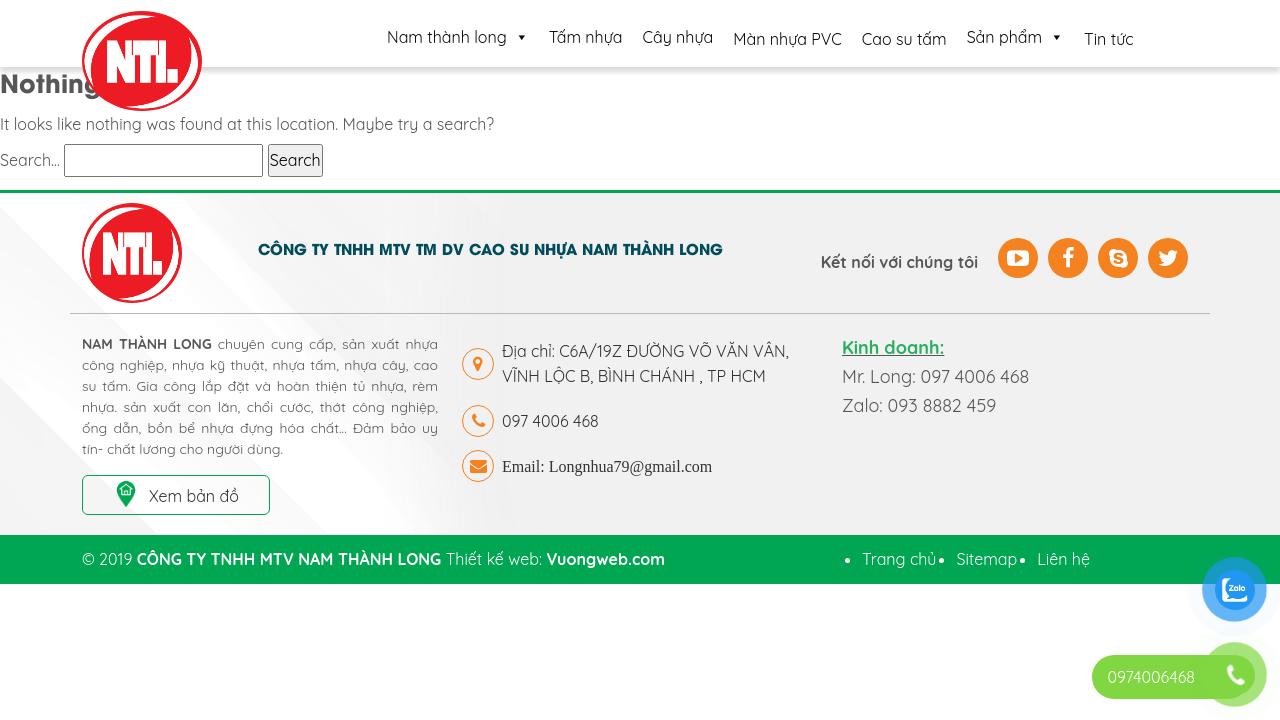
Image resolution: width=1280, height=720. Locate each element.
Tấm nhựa (586, 37)
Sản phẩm (1015, 37)
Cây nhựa (678, 37)
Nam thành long (458, 37)
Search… (30, 160)
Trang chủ (899, 559)
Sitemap (986, 559)
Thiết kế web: (555, 559)
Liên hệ (1063, 559)
